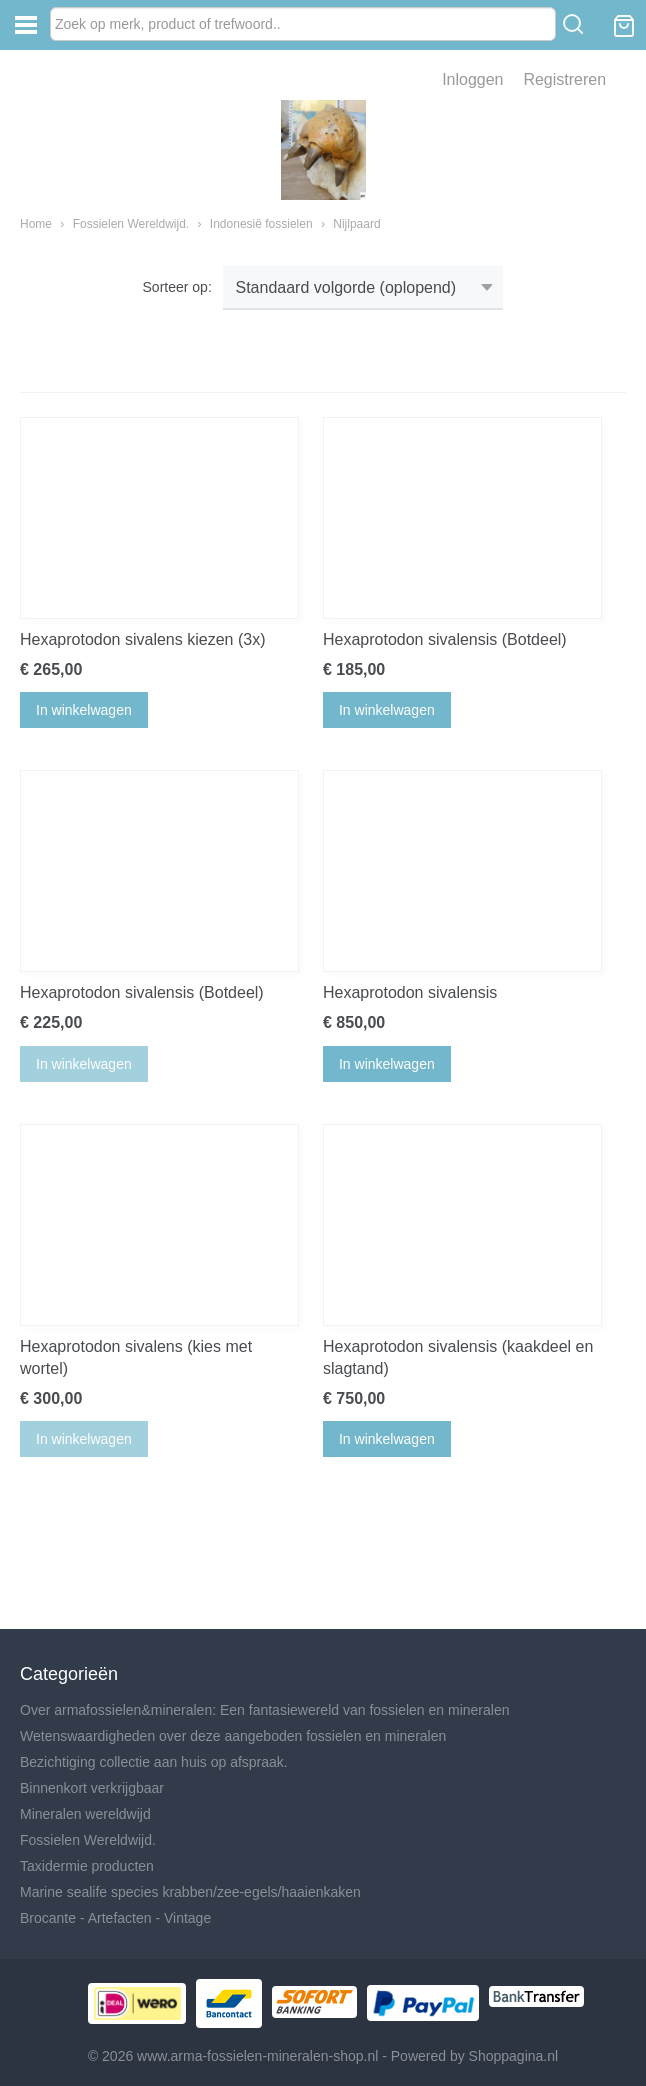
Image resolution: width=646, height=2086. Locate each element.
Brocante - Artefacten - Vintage (115, 1918)
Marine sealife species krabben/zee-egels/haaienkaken (190, 1892)
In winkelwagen (84, 710)
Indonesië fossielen (261, 224)
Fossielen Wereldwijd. (131, 224)
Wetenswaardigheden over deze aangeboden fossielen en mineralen (233, 1736)
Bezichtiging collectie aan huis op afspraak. (154, 1762)
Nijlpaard (356, 224)
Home (36, 224)
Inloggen (472, 79)
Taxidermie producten (87, 1866)
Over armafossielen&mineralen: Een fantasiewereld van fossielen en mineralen (264, 1710)
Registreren (564, 79)
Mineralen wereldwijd (85, 1814)
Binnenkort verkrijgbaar (92, 1788)
